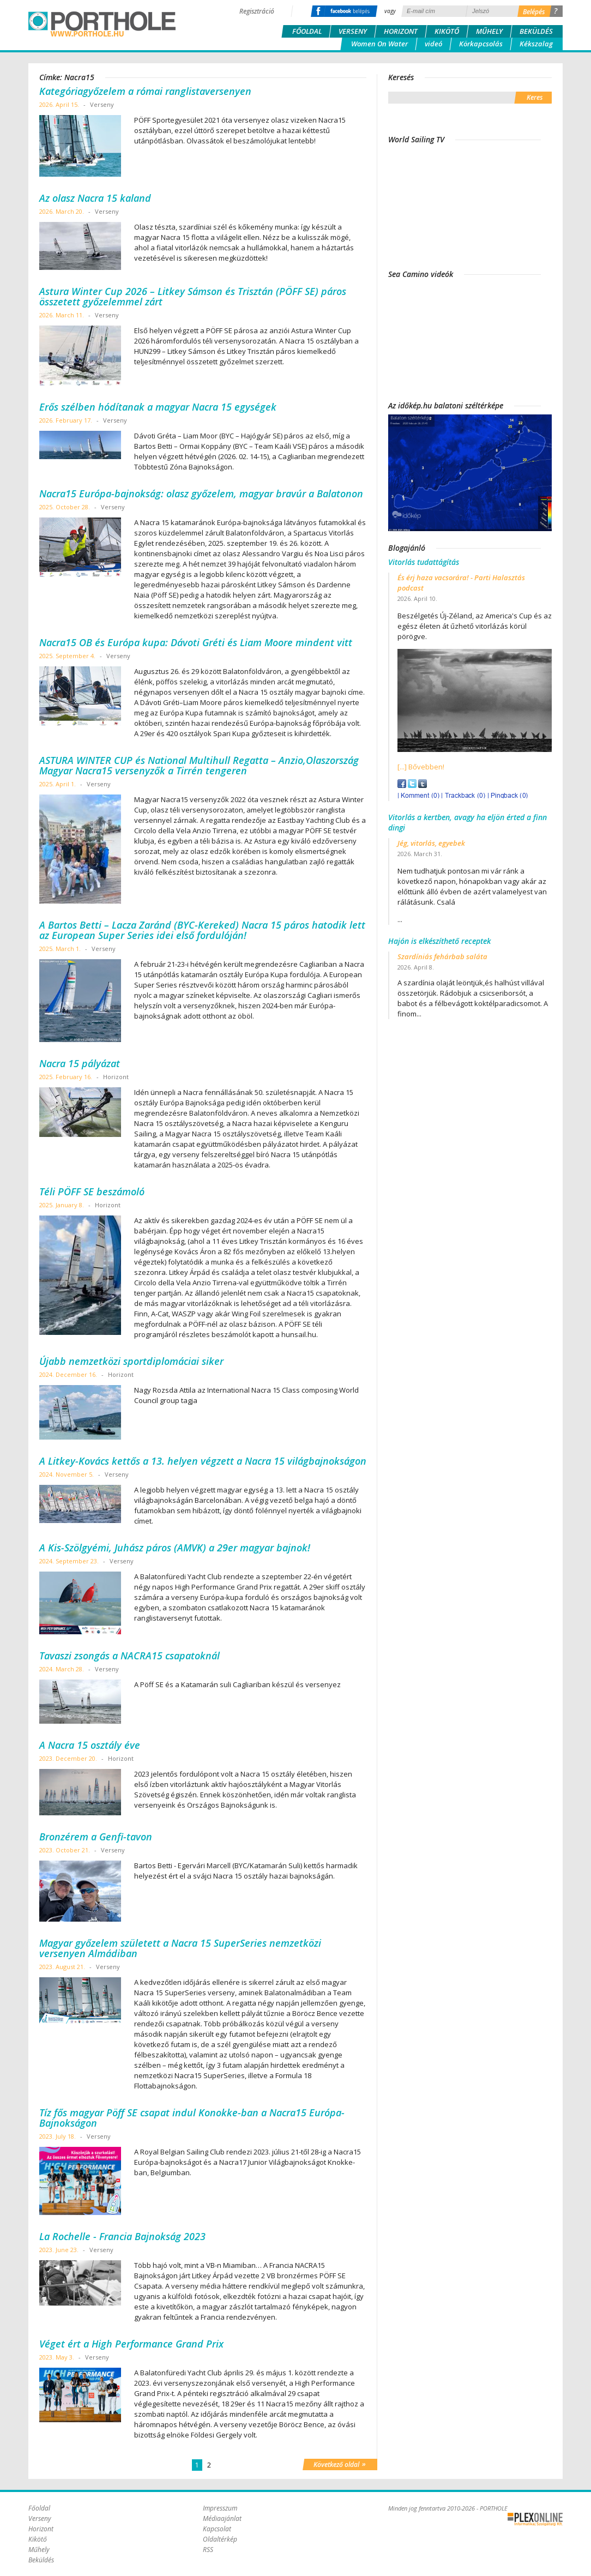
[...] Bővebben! (420, 767)
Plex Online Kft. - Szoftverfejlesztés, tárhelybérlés (535, 2519)
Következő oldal (339, 2464)
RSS (208, 2549)
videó (433, 44)
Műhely (489, 31)
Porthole (102, 24)
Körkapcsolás (481, 44)
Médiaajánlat (222, 2518)
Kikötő (447, 31)
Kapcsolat (217, 2528)
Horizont (401, 31)
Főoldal (307, 31)
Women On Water (379, 44)
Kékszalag (536, 44)
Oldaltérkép (220, 2539)
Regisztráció (256, 11)
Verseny (353, 31)
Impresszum (220, 2508)
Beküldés (536, 31)
